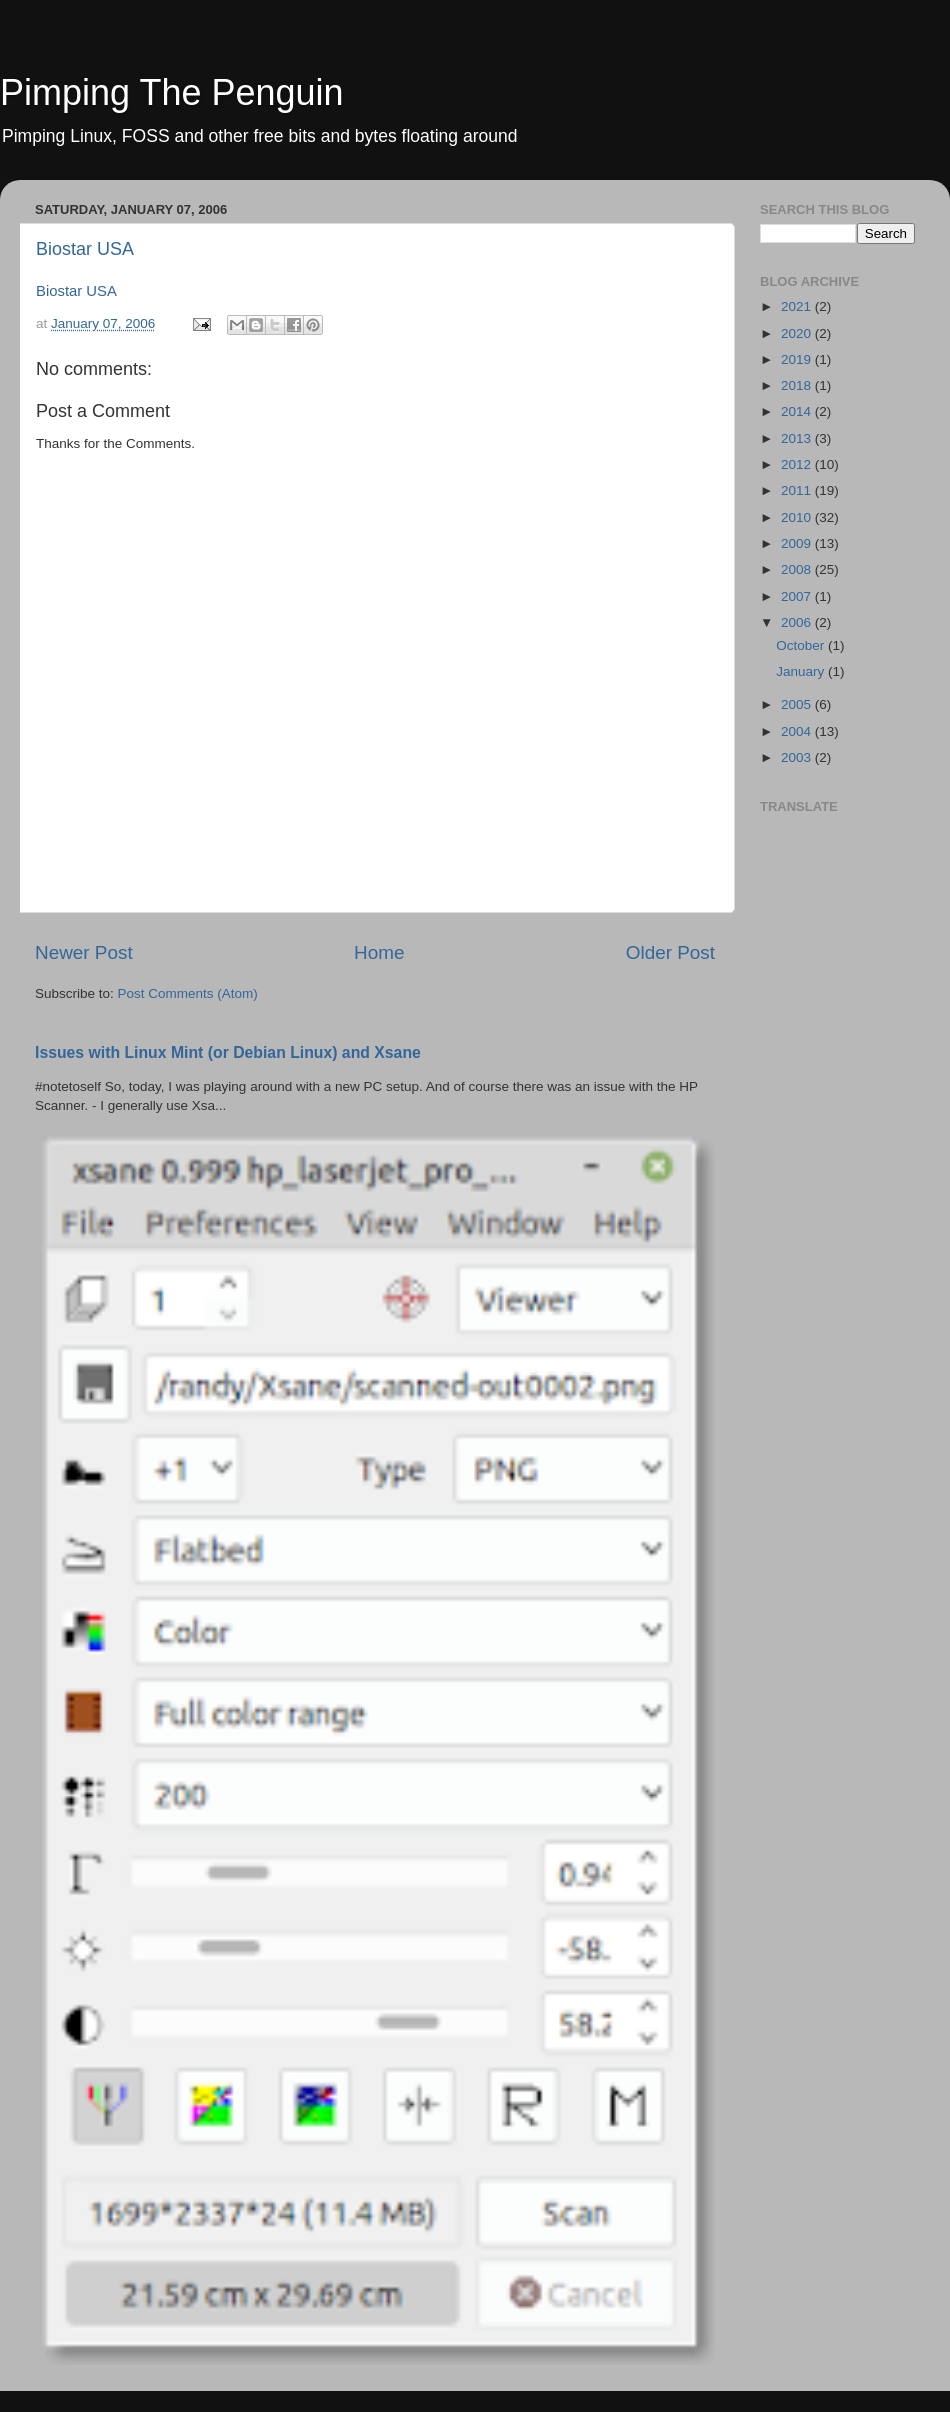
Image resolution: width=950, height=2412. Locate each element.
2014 (798, 411)
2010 (798, 517)
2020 (798, 333)
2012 (798, 464)
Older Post (670, 952)
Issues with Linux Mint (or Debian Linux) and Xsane (228, 1052)
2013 (798, 438)
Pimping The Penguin (172, 92)
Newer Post (84, 952)
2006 (798, 622)
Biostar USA (85, 249)
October (802, 645)
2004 (798, 731)
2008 (798, 569)
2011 (798, 490)
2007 (798, 596)
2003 (798, 757)
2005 (798, 704)
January (802, 671)
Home (379, 952)
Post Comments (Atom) (188, 993)
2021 (798, 306)
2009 (798, 543)
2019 (798, 359)
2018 (798, 385)
